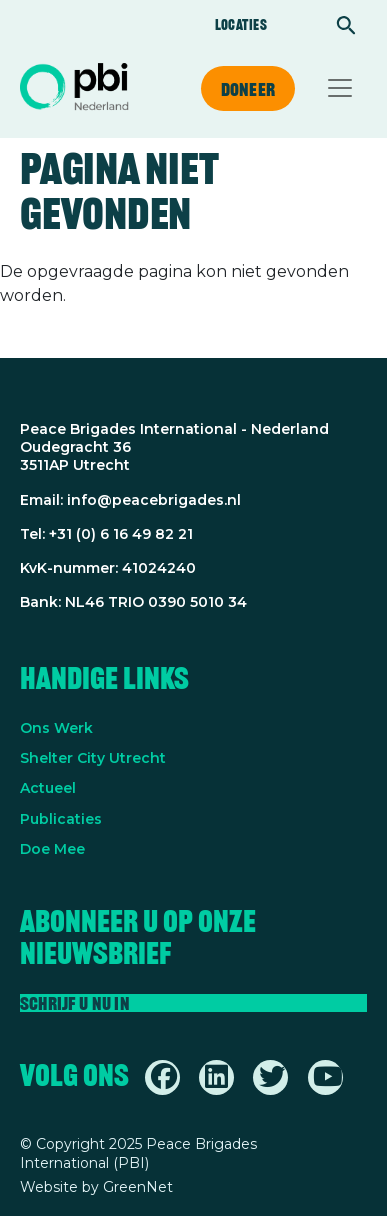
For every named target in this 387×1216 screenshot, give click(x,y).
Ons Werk (56, 728)
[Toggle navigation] (340, 88)
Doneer (248, 89)
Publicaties (61, 819)
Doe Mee (52, 849)
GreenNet (138, 1187)
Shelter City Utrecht (93, 758)
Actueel (48, 788)
